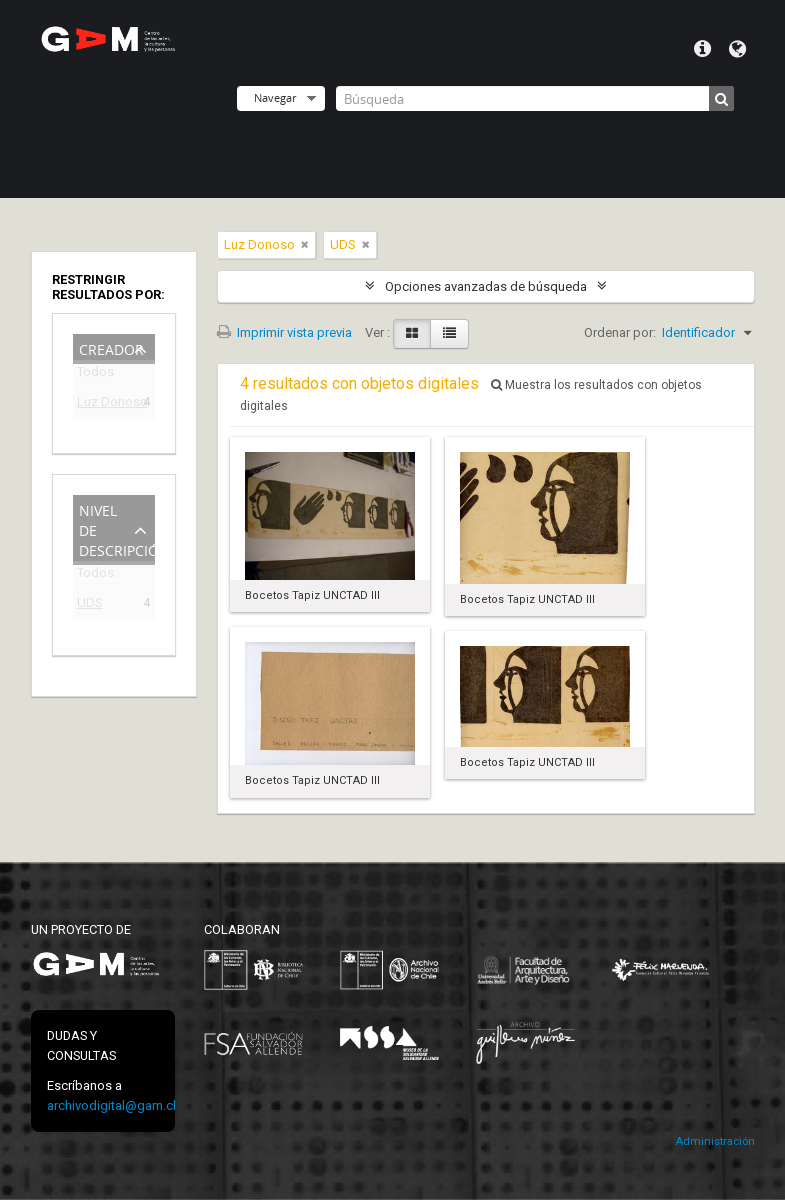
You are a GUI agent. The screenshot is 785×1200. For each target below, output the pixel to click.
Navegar (275, 97)
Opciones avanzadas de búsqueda (486, 286)
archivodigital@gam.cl (111, 1105)
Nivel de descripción (117, 528)
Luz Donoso (100, 404)
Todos (95, 375)
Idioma (737, 49)
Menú (702, 49)
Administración (715, 1141)
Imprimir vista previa (284, 332)
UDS (90, 605)
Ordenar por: (620, 332)
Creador (111, 347)
